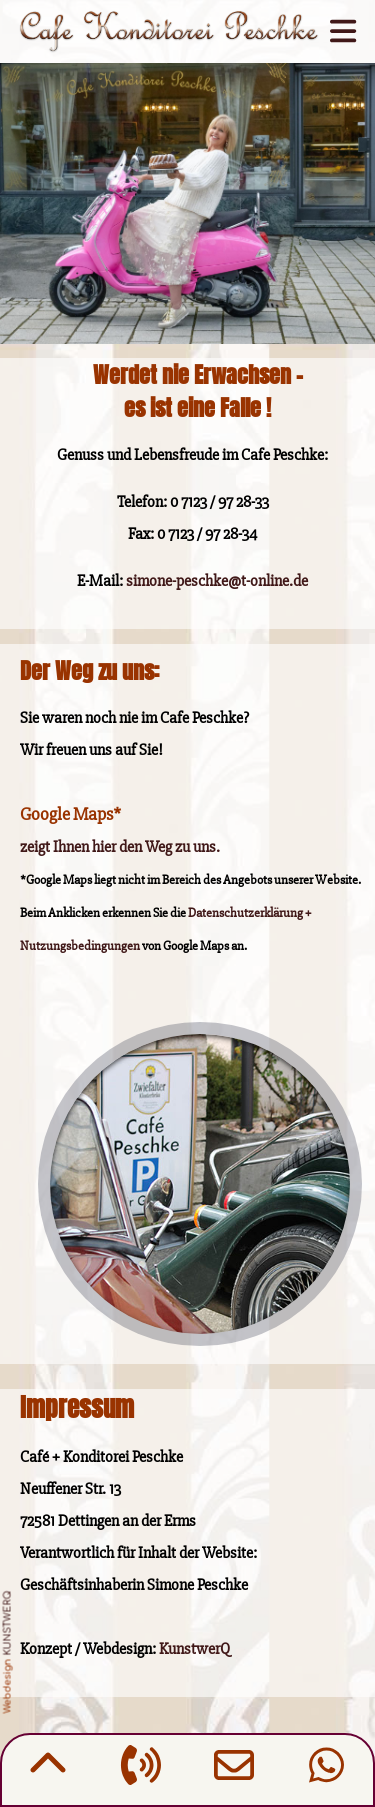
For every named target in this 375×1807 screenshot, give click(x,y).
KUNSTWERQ (8, 1623)
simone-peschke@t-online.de (217, 581)
